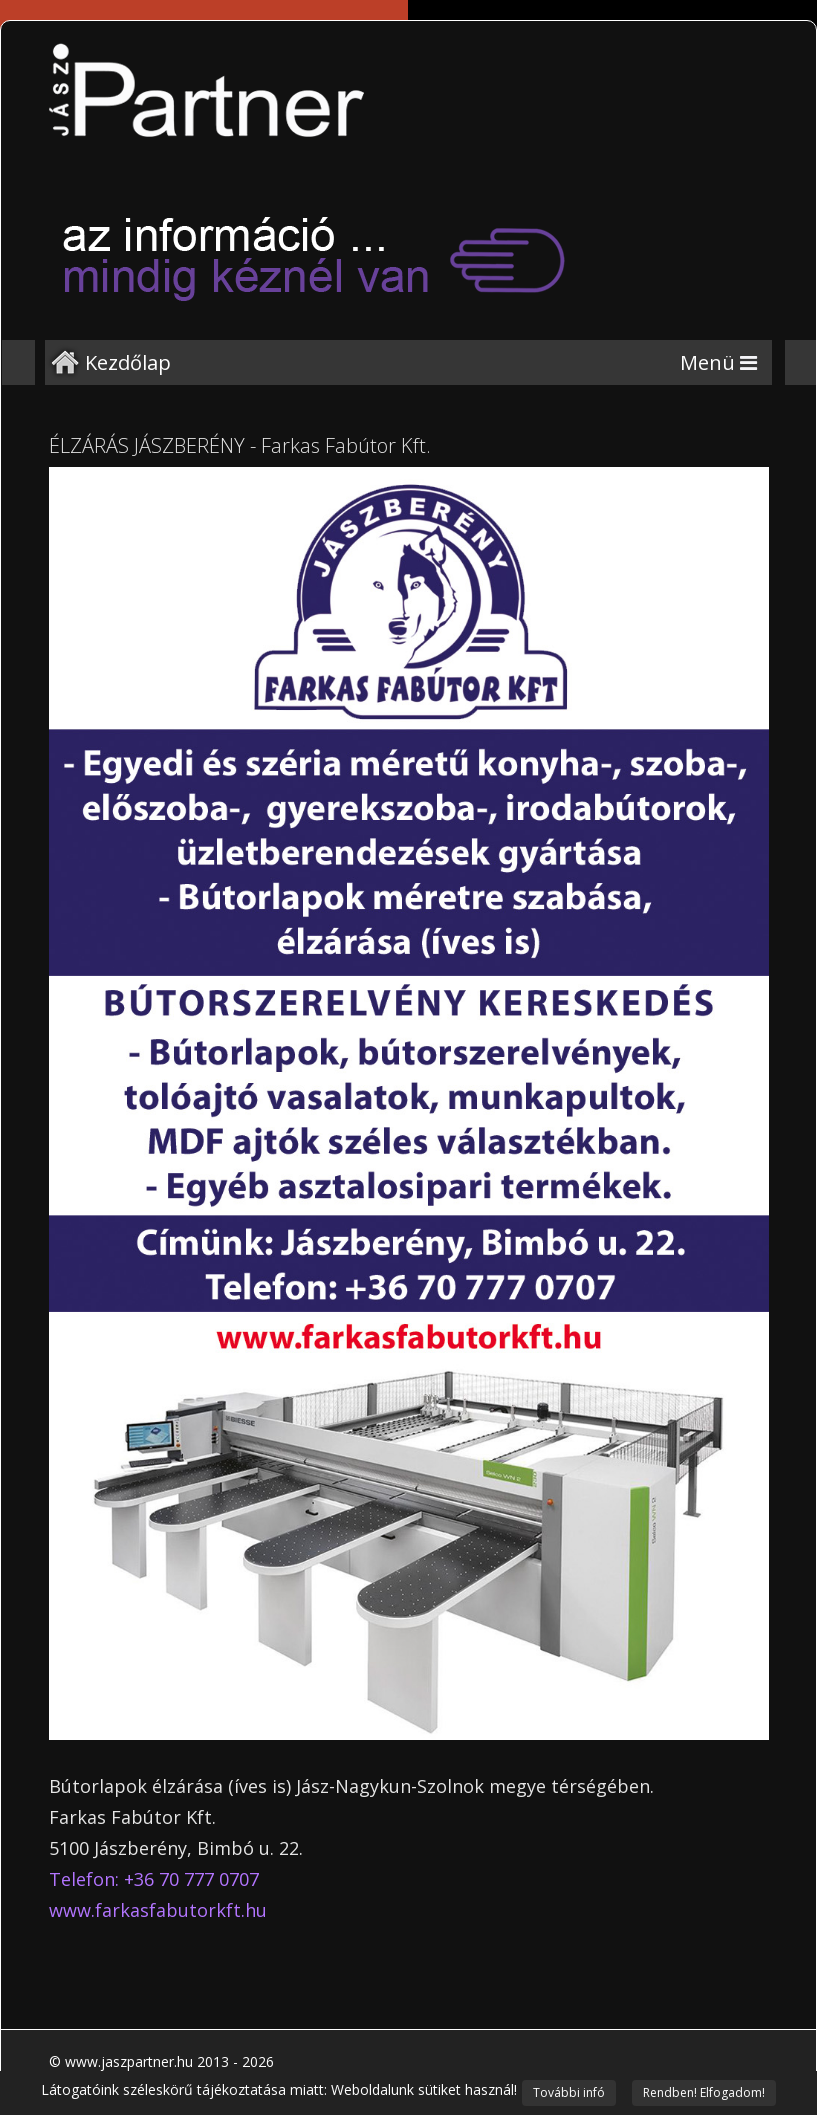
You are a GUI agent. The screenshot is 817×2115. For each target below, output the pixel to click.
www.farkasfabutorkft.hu (158, 1910)
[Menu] (718, 362)
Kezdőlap (128, 362)
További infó (569, 2092)
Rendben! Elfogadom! (704, 2092)
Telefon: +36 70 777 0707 (154, 1879)
